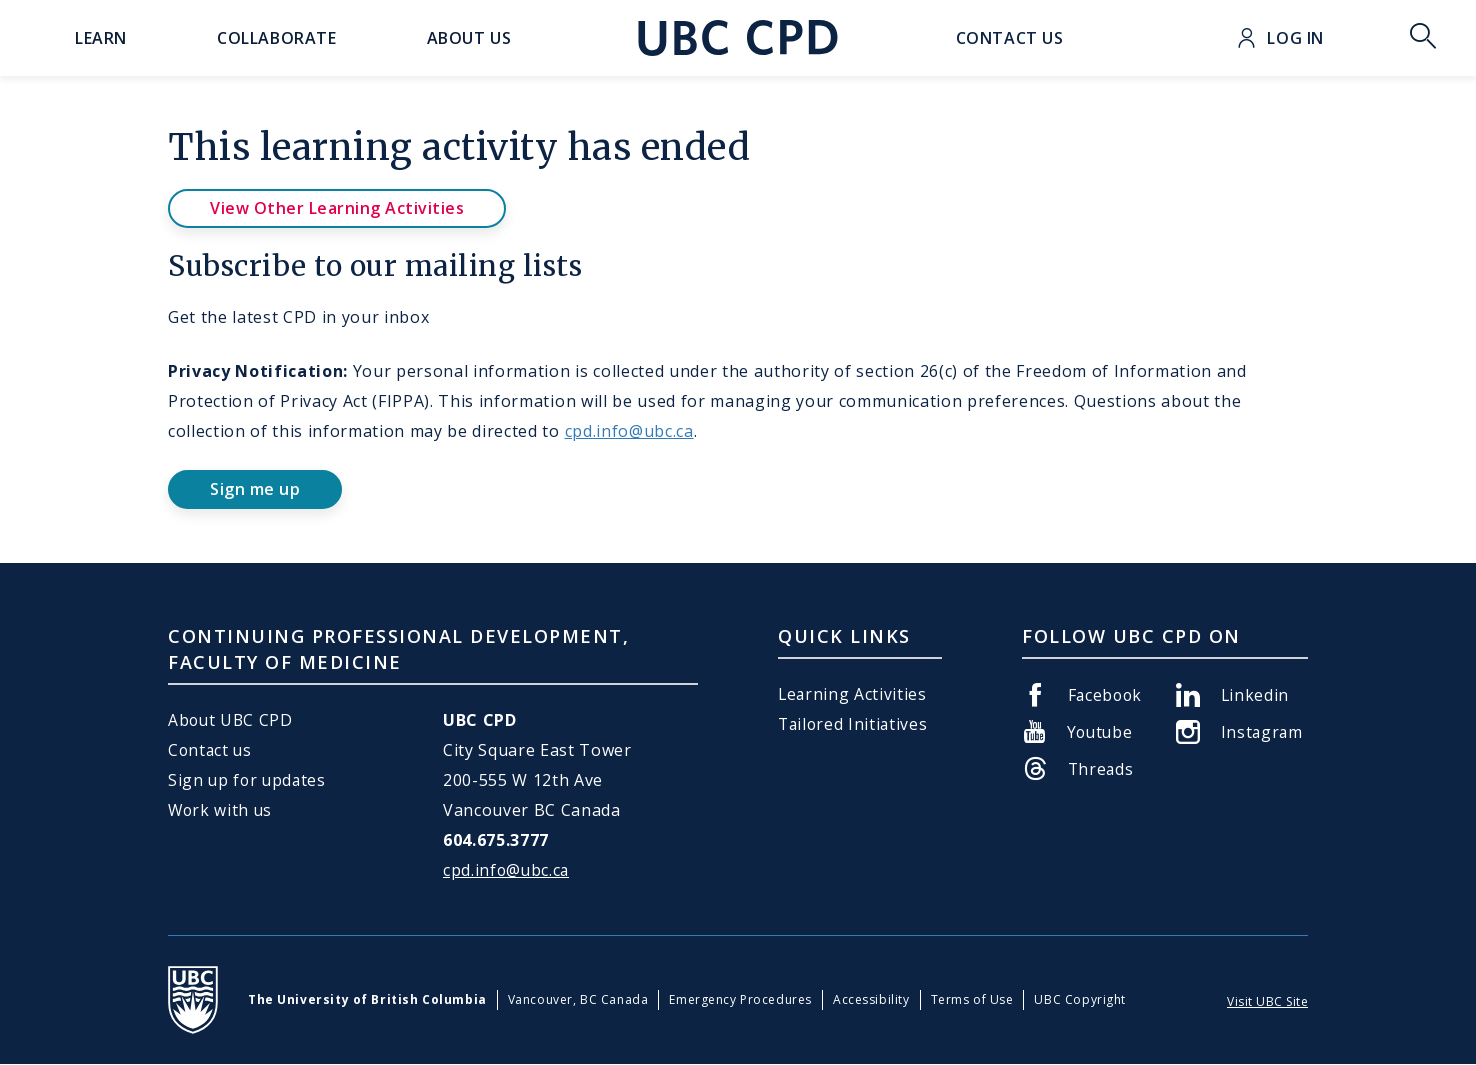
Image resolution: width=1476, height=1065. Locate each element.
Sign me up (255, 489)
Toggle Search (1423, 38)
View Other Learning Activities (337, 208)
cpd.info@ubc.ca (629, 431)
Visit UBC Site (1267, 1001)
